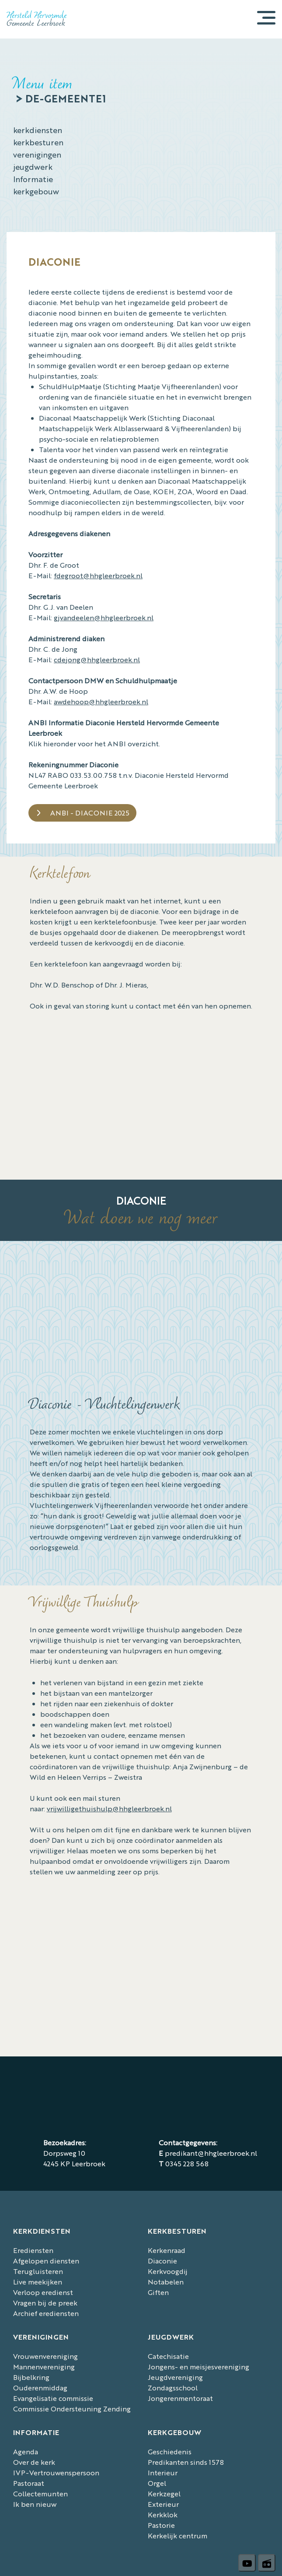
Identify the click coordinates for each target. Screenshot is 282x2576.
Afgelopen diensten (46, 2260)
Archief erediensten (46, 2313)
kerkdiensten (37, 129)
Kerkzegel (164, 2493)
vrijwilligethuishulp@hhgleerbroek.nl (109, 1808)
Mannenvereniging (44, 2366)
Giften (158, 2292)
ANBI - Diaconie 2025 (89, 812)
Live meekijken (37, 2281)
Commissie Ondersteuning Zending (72, 2408)
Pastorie (161, 2525)
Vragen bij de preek (45, 2302)
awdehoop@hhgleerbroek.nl (101, 701)
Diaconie (162, 2260)
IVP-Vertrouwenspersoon (56, 2472)
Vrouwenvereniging (45, 2356)
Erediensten (33, 2250)
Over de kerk (34, 2462)
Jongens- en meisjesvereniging (198, 2366)
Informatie (33, 178)
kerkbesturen (38, 142)
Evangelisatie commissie (53, 2398)
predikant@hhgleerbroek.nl (211, 2153)
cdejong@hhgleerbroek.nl (97, 659)
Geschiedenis (169, 2451)
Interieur (163, 2472)
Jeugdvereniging (175, 2377)
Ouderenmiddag (40, 2387)
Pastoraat (28, 2483)
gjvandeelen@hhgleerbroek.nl (103, 617)
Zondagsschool (173, 2387)
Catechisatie (168, 2356)
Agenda (25, 2451)
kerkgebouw (36, 191)
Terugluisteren (38, 2271)
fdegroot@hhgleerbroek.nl (98, 575)
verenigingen (37, 154)
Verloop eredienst (43, 2292)
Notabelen (166, 2281)
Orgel (157, 2483)
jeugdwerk (32, 166)
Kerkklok (163, 2514)
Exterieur (163, 2504)
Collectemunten (40, 2493)
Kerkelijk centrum (177, 2535)
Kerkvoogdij (168, 2271)
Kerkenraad (166, 2250)
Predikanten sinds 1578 (186, 2462)
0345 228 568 (187, 2163)
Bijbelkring (31, 2377)
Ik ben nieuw (34, 2504)
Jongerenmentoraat (180, 2398)
